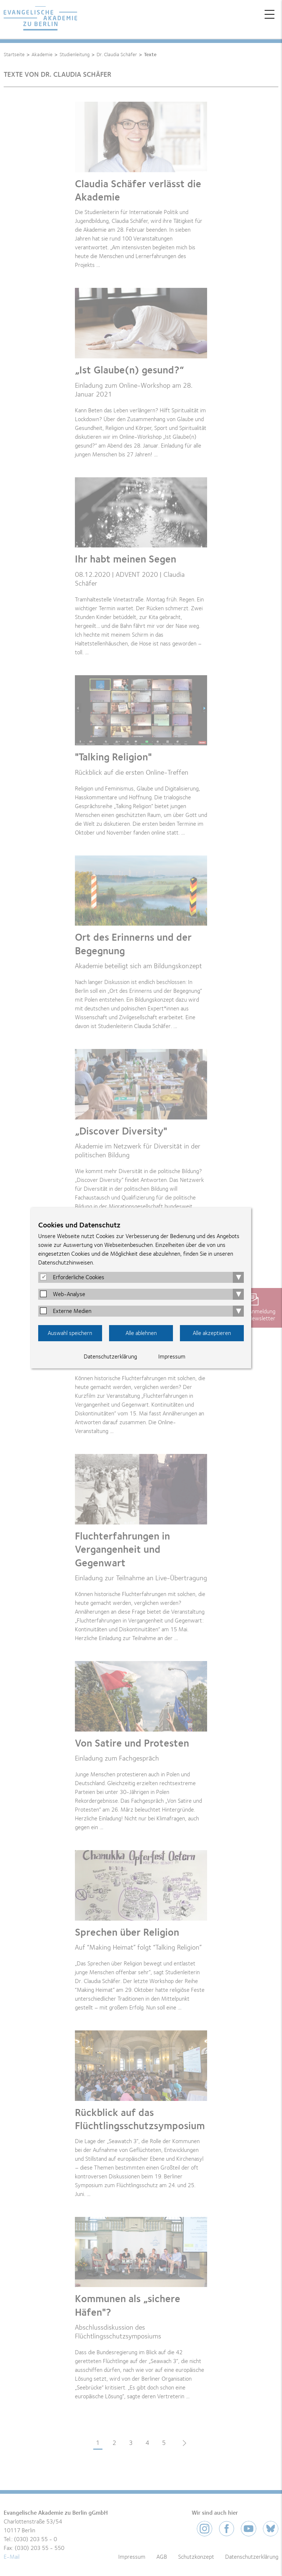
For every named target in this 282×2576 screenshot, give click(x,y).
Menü (269, 14)
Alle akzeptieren (212, 1333)
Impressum (171, 1356)
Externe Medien (72, 1311)
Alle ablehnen (141, 1333)
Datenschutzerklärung (110, 1356)
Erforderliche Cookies (78, 1277)
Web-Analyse (69, 1294)
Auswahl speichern (70, 1333)
